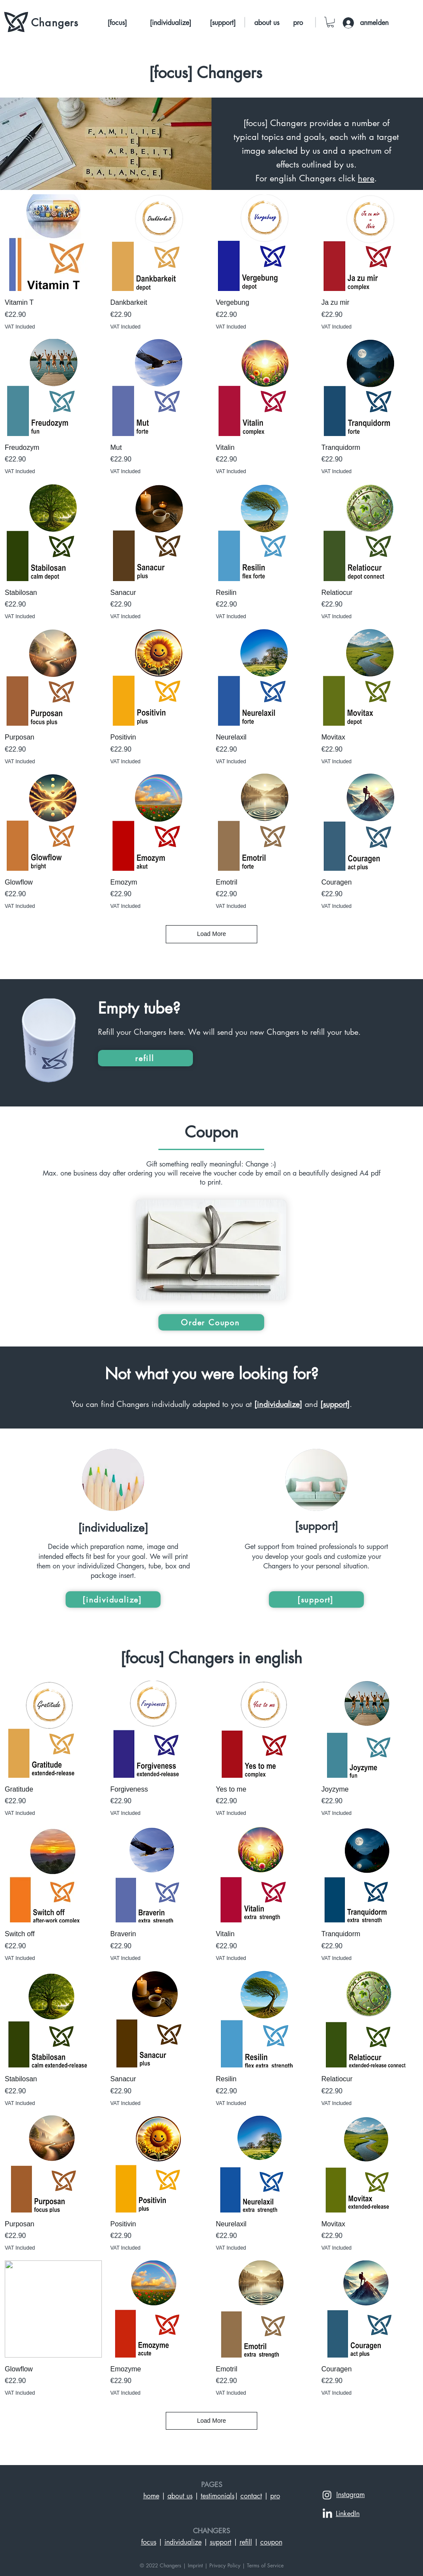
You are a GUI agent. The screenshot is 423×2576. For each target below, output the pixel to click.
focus (148, 2542)
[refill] (145, 1058)
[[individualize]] (170, 23)
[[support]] (222, 23)
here (366, 178)
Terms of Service (265, 2565)
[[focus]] (117, 23)
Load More (211, 933)
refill (246, 2542)
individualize (183, 2542)
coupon (271, 2542)
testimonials (217, 2495)
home (151, 2495)
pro (275, 2495)
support (220, 2542)
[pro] (298, 23)
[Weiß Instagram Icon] (327, 2495)
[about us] (266, 23)
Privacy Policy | (227, 2565)
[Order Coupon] (211, 1322)
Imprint (195, 2565)
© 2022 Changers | (164, 2565)
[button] (330, 22)
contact (251, 2495)
